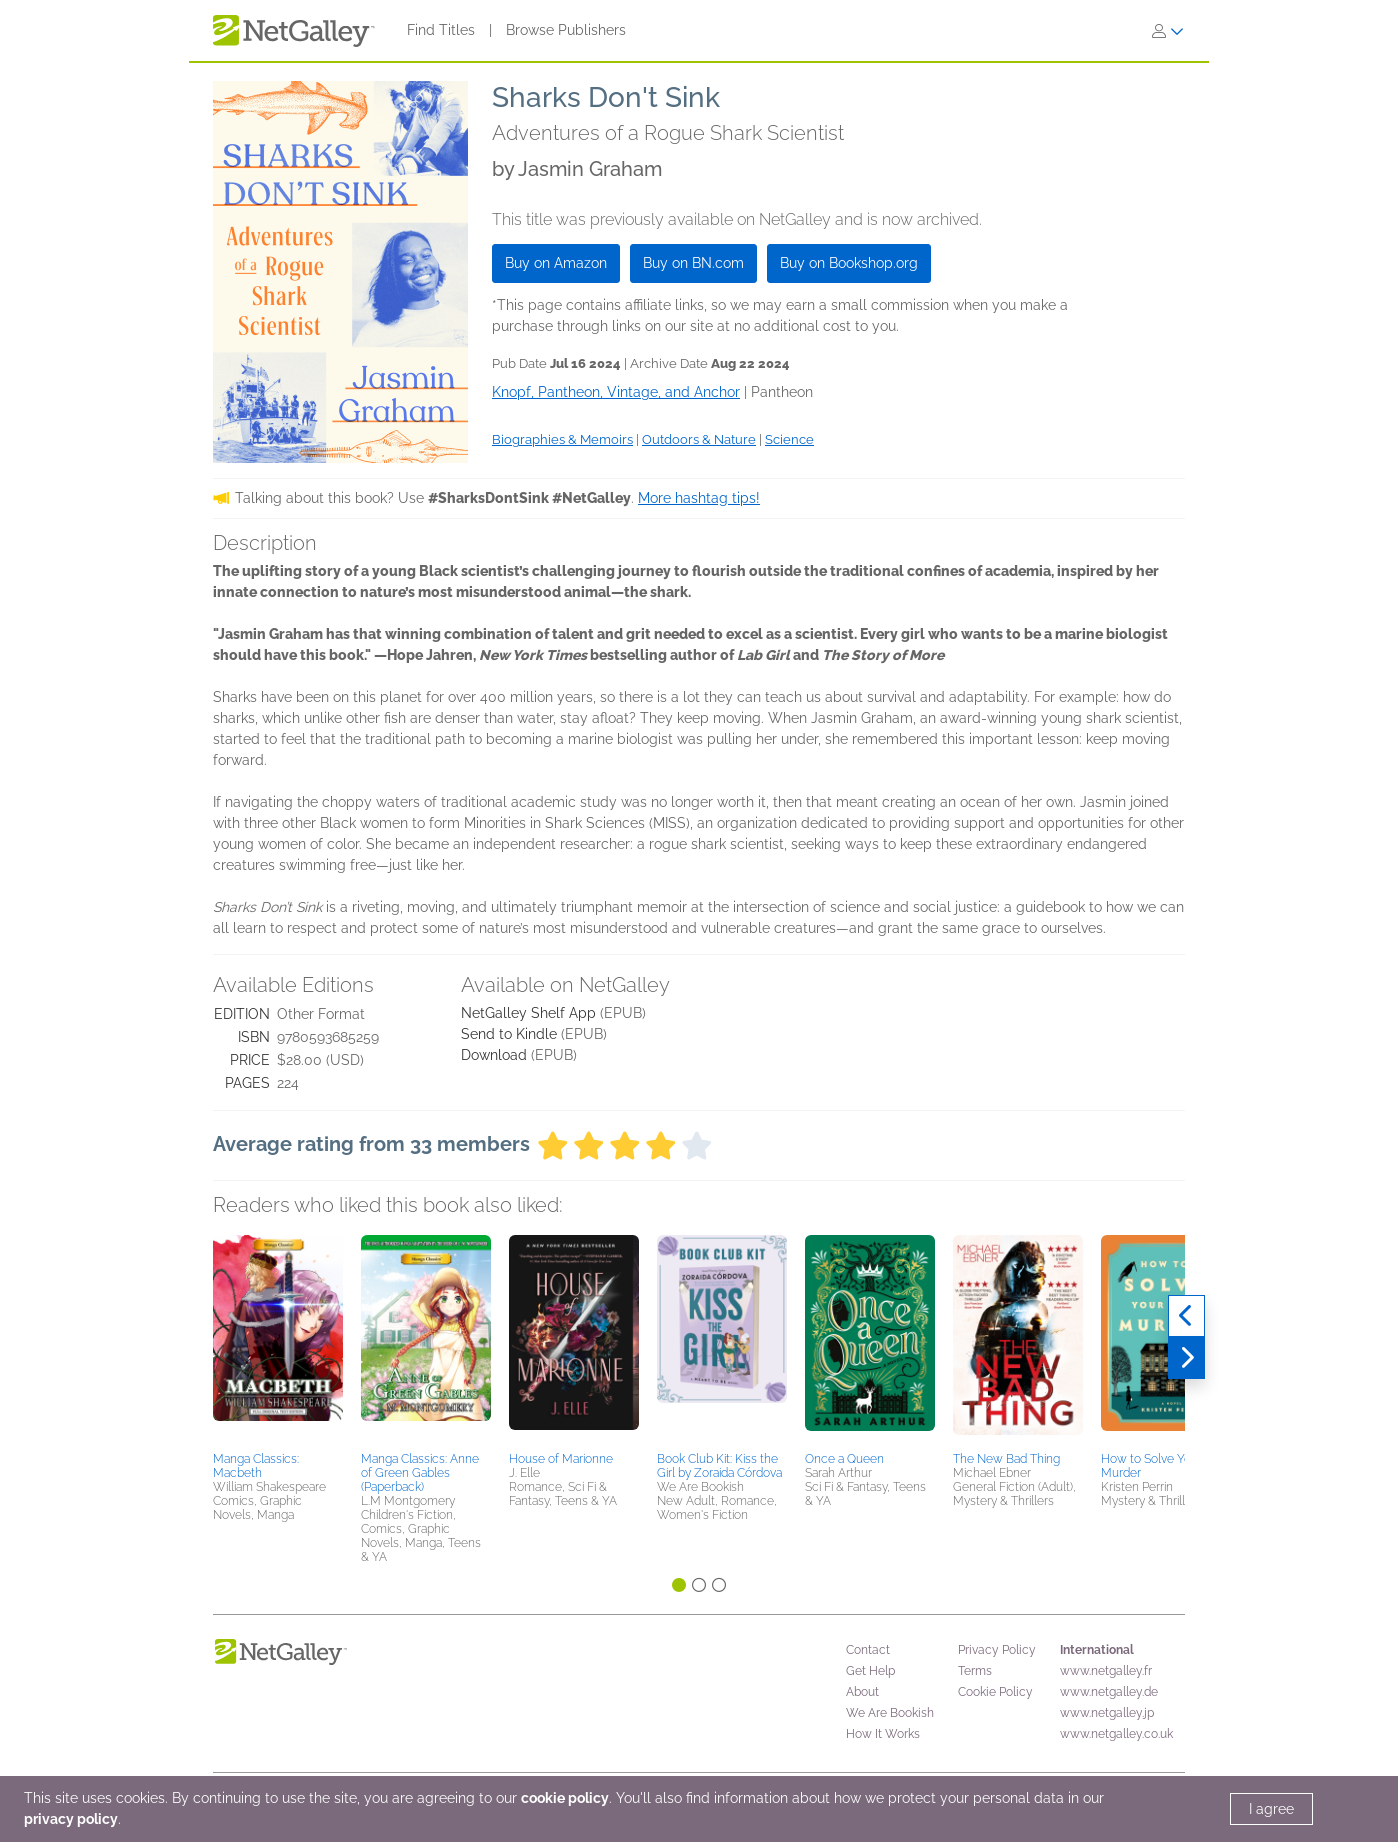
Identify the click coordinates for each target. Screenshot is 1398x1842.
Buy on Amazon (556, 263)
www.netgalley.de (1109, 1692)
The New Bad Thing (1006, 1459)
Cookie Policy (995, 1692)
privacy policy (71, 1819)
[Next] (1186, 1358)
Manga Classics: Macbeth (256, 1466)
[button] (278, 1340)
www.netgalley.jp (1107, 1713)
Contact (868, 1650)
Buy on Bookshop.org (849, 263)
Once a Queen (844, 1459)
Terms (975, 1671)
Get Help (870, 1671)
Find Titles (441, 30)
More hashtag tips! (699, 498)
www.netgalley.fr (1106, 1671)
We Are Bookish (890, 1713)
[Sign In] (1168, 31)
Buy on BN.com (693, 263)
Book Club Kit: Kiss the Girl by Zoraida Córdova (719, 1466)
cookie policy (565, 1798)
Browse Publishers (566, 30)
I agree (1271, 1809)
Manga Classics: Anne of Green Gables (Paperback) (420, 1473)
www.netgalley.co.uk (1116, 1734)
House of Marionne (561, 1459)
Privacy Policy (997, 1650)
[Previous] (1186, 1316)
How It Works (883, 1734)
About (862, 1692)
